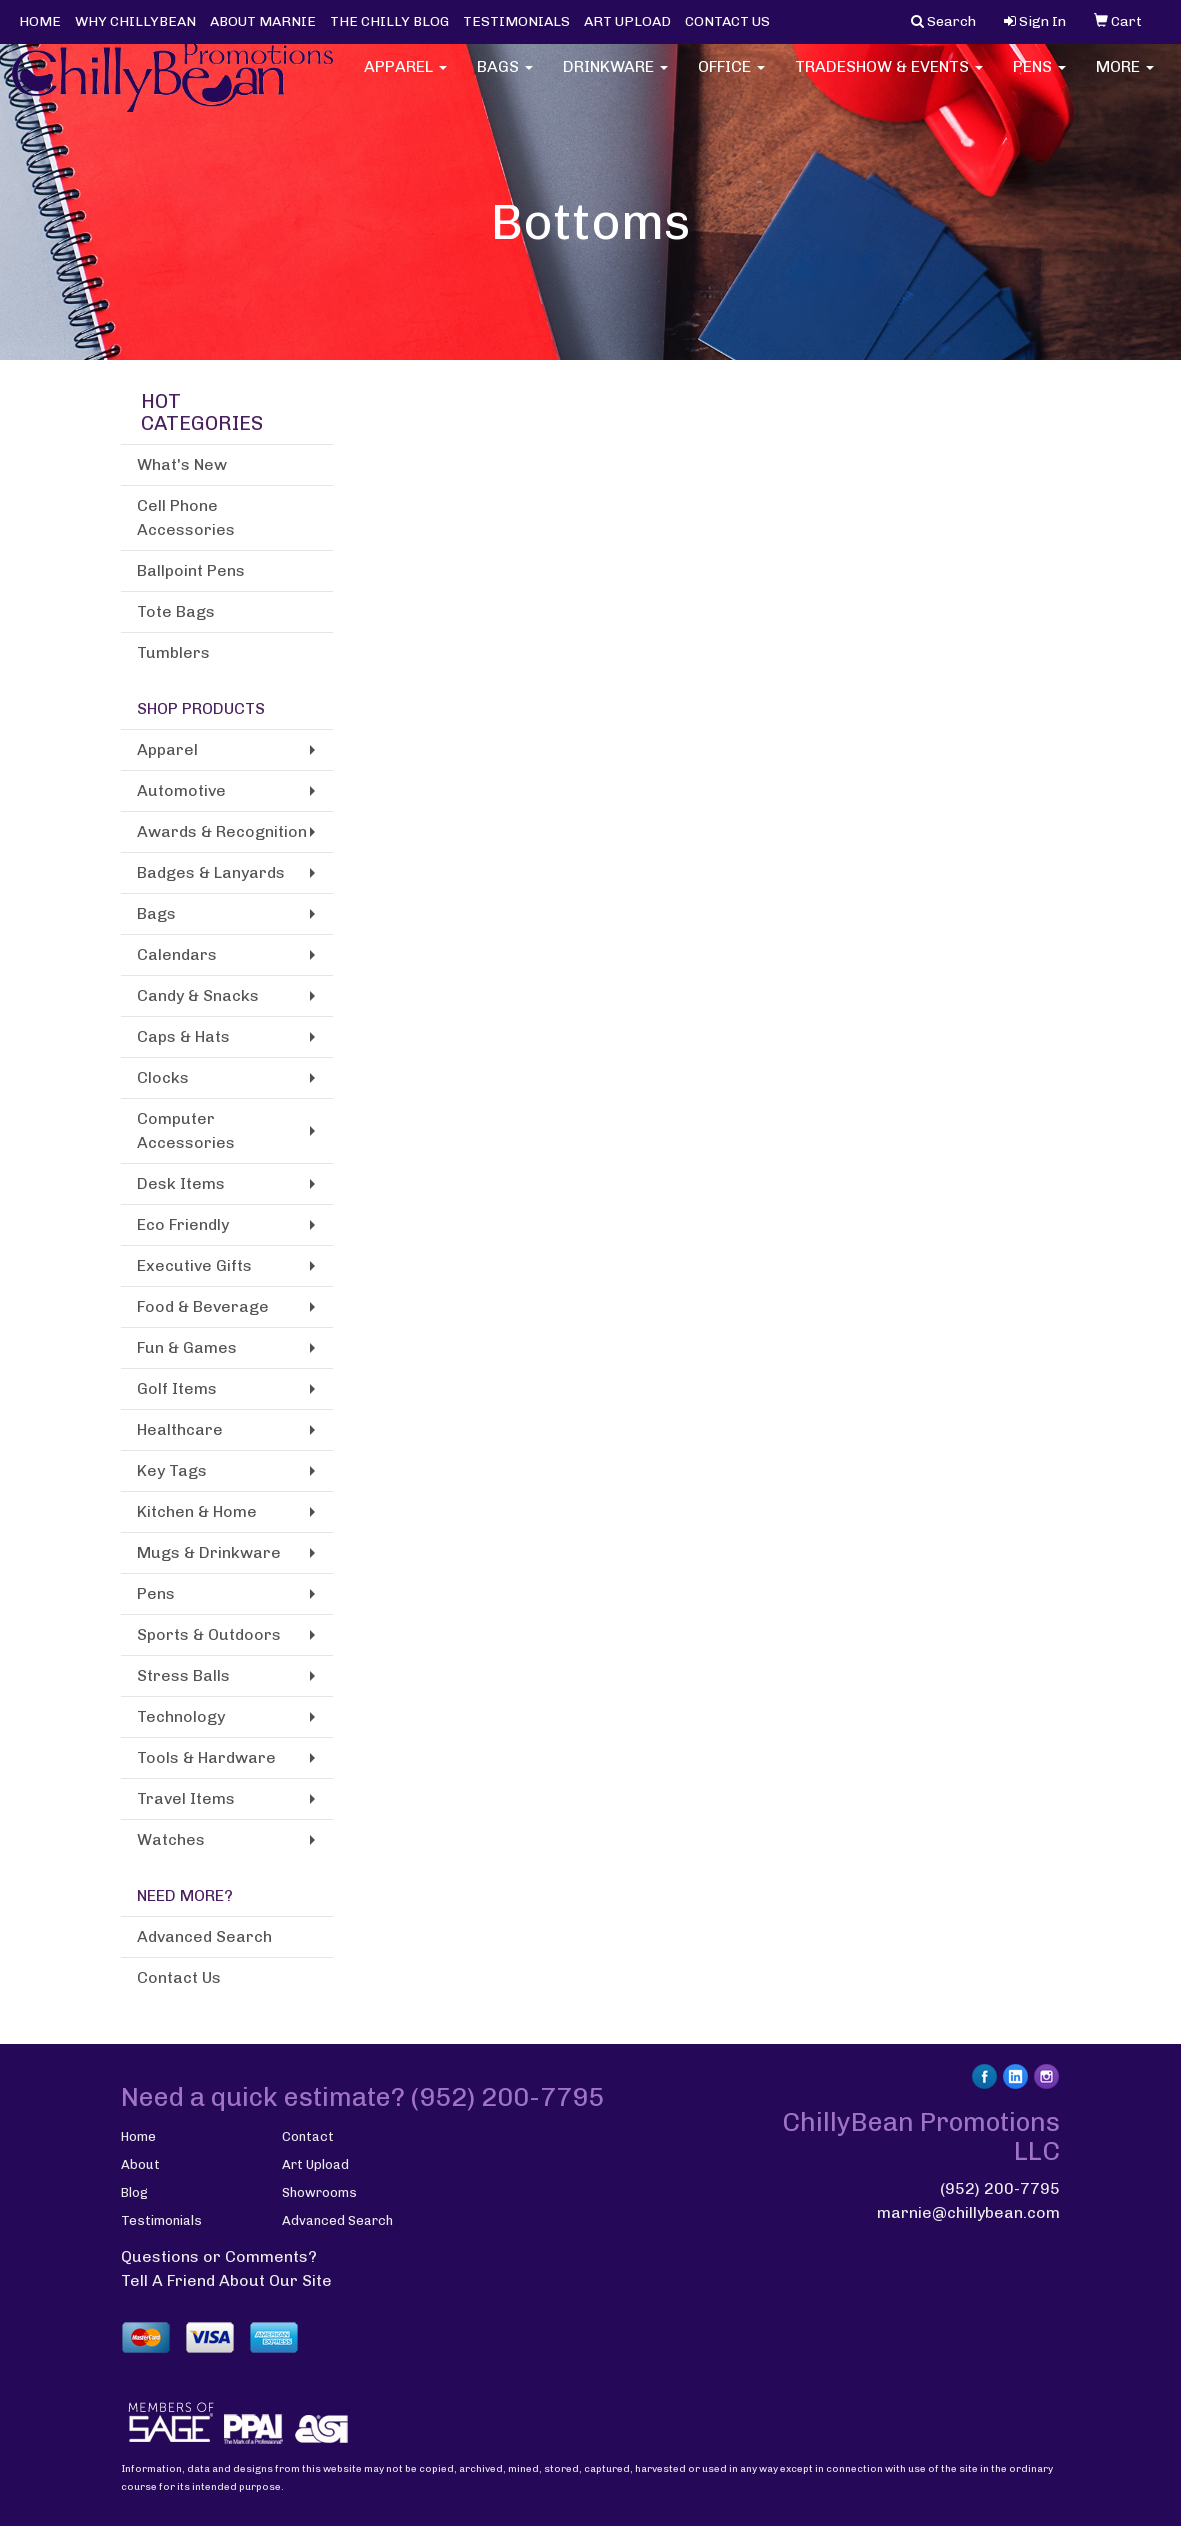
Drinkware (615, 79)
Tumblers (173, 652)
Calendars (177, 954)
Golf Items (177, 1388)
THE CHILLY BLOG (389, 21)
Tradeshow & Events (889, 79)
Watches (171, 1839)
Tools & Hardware (206, 1757)
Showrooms (319, 2192)
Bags (505, 79)
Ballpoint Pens (191, 570)
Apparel (405, 79)
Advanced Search (204, 1936)
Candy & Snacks (198, 995)
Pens (1039, 79)
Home (138, 2136)
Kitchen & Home (197, 1511)
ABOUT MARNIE (263, 21)
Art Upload (315, 2164)
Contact (308, 2136)
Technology (181, 1716)
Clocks (163, 1077)
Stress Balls (183, 1675)
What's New (182, 464)
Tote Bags (176, 611)
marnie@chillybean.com (968, 2212)
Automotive (181, 790)
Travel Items (186, 1798)
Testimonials (161, 2220)
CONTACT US (727, 21)
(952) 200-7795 (1000, 2188)
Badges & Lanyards (211, 872)
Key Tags (172, 1470)
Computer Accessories (186, 1130)
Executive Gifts (194, 1265)
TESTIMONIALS (516, 21)
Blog (134, 2192)
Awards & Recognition (222, 831)
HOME (40, 21)
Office (731, 79)
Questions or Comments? (219, 2256)
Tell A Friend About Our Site (226, 2280)
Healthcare (180, 1429)
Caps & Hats (183, 1036)
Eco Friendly (183, 1224)
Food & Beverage (203, 1306)
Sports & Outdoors (209, 1634)
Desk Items (181, 1183)
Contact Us (179, 1977)
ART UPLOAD (627, 21)
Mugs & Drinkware (209, 1552)
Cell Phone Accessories (186, 517)
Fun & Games (187, 1347)
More (1125, 79)
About (140, 2164)
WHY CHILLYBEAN (135, 21)
